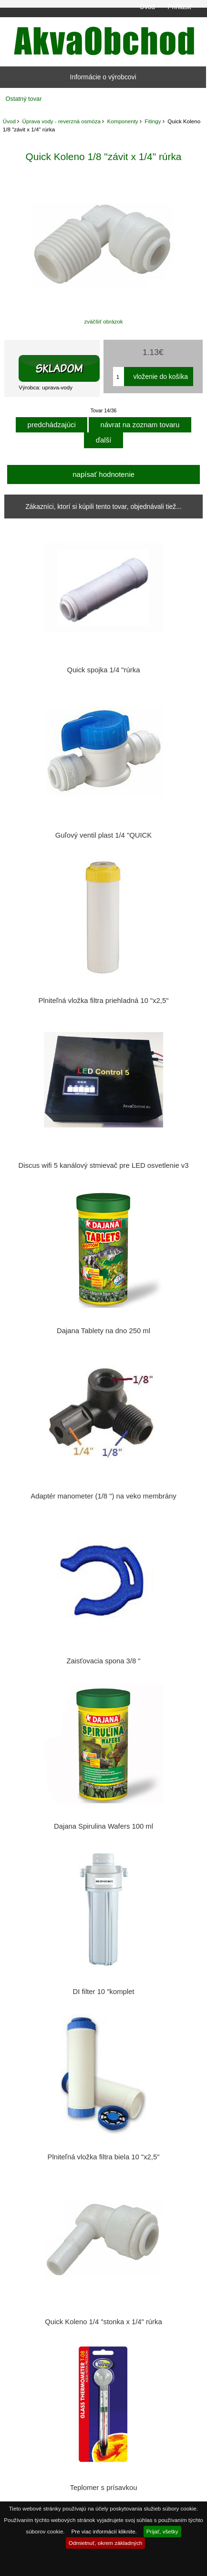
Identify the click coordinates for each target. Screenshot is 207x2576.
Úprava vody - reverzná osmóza (61, 121)
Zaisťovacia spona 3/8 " (103, 1661)
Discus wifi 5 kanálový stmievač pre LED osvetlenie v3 (104, 1165)
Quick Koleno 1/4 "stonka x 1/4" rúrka (103, 2322)
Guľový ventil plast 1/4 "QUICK (103, 835)
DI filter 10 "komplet (104, 1991)
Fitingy (153, 121)
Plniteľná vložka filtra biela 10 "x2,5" (104, 2157)
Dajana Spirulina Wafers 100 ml (103, 1826)
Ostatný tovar (24, 98)
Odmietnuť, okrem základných (106, 2543)
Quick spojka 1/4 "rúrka (103, 670)
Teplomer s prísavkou (103, 2487)
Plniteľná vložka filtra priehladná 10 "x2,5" (104, 1000)
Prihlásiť (179, 7)
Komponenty (122, 121)
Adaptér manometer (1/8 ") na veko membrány (103, 1496)
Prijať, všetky (162, 2531)
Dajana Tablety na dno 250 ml (103, 1331)
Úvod (147, 7)
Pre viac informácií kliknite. (104, 2531)
